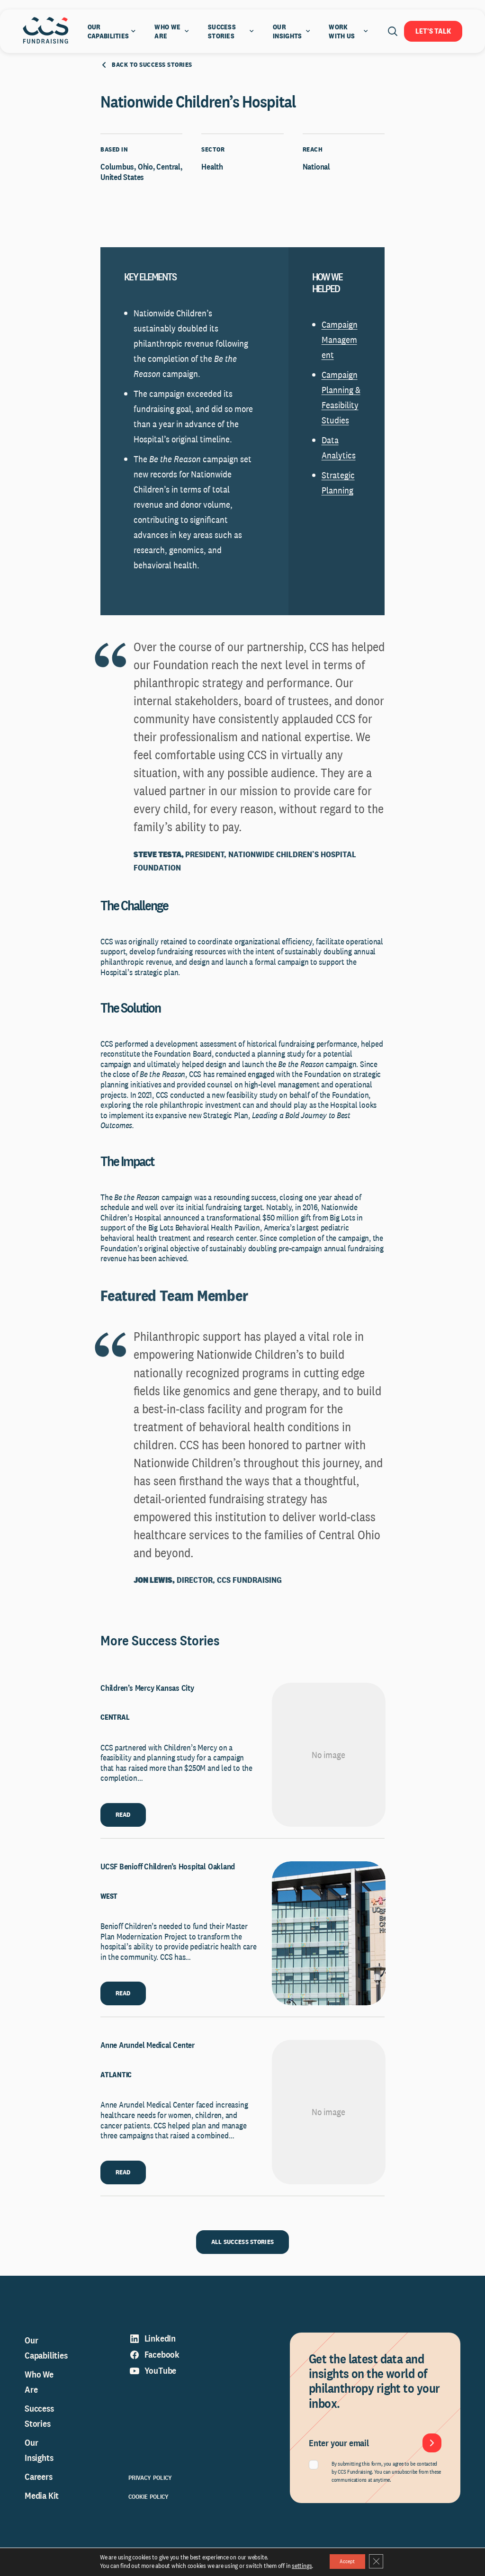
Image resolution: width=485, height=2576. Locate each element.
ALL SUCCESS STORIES (242, 2257)
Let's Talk (433, 31)
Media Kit (42, 2511)
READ (123, 1830)
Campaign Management (340, 356)
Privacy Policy (150, 2493)
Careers (39, 2492)
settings (295, 2565)
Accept (346, 2561)
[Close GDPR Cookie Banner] (381, 2561)
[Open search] (392, 31)
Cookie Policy (148, 2512)
